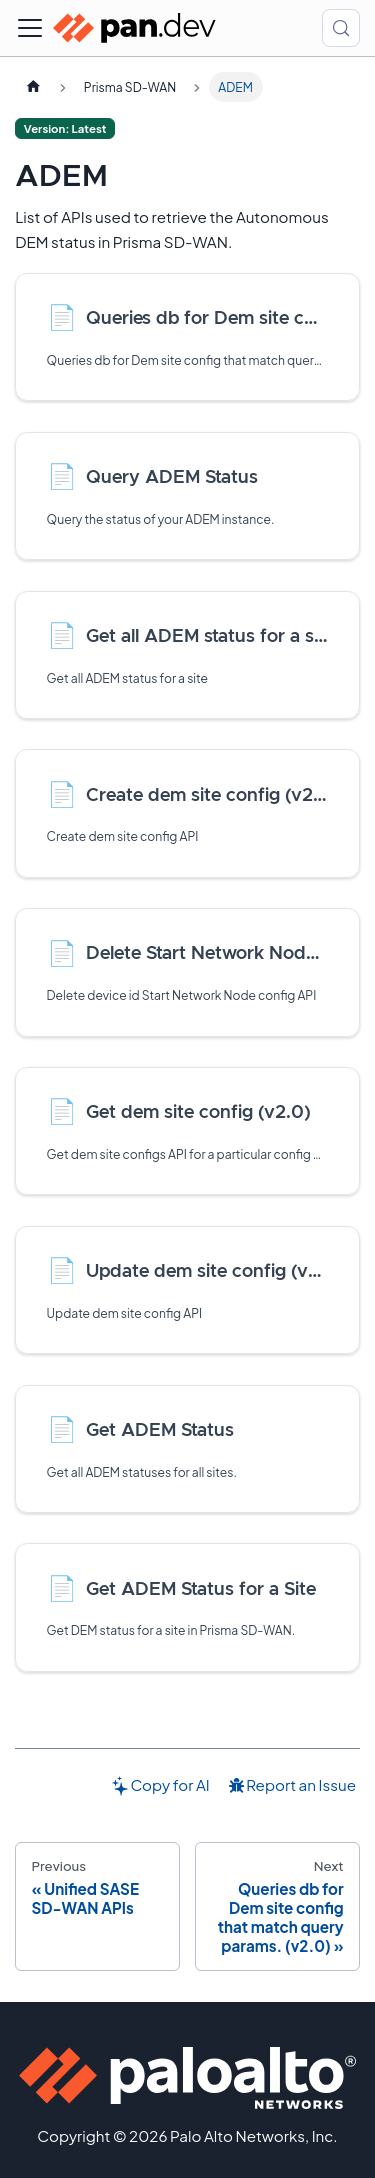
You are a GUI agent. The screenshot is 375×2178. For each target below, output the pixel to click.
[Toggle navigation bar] (30, 28)
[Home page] (33, 87)
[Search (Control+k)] (341, 28)
